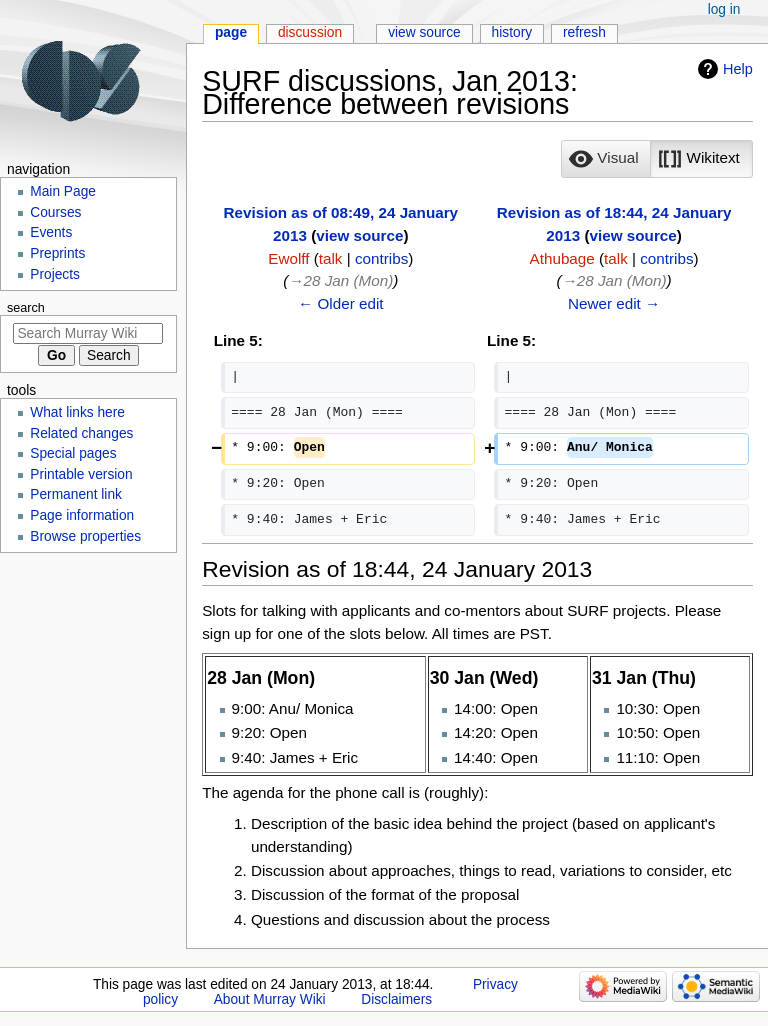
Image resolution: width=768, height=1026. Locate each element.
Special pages (73, 453)
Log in (724, 9)
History (512, 32)
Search (26, 308)
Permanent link (76, 494)
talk (331, 258)
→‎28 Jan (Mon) (340, 280)
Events (51, 232)
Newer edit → (614, 303)
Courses (55, 212)
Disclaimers (396, 999)
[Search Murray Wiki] (88, 333)
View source (424, 32)
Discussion (310, 32)
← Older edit (341, 303)
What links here (77, 412)
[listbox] (656, 159)
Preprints (57, 253)
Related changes (81, 433)
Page (231, 32)
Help (738, 69)
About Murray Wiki (270, 999)
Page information (82, 515)
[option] (605, 158)
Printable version (81, 474)
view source (359, 235)
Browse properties (85, 536)
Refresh (584, 32)
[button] (606, 159)
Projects (55, 274)
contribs (381, 258)
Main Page (63, 191)
